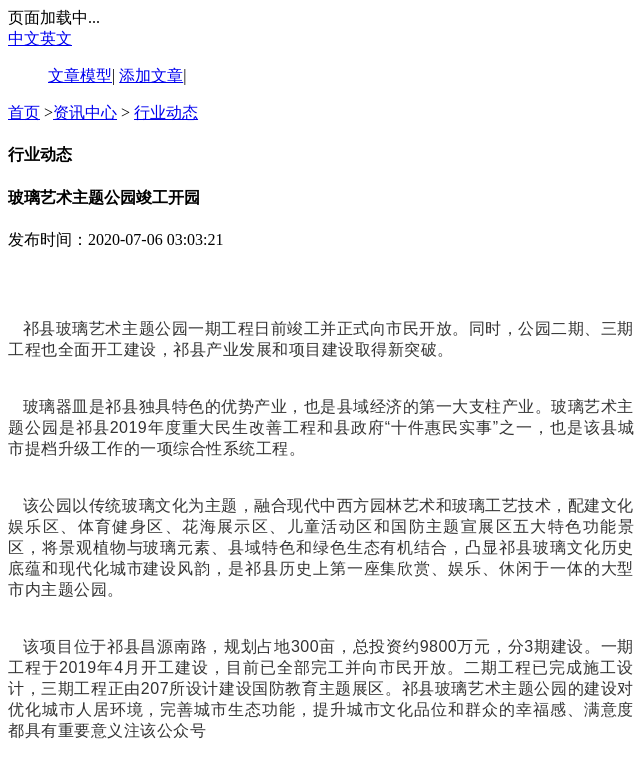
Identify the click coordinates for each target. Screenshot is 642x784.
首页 (24, 112)
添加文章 (151, 75)
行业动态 (166, 112)
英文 (56, 38)
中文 (24, 38)
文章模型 (80, 75)
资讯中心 (85, 112)
